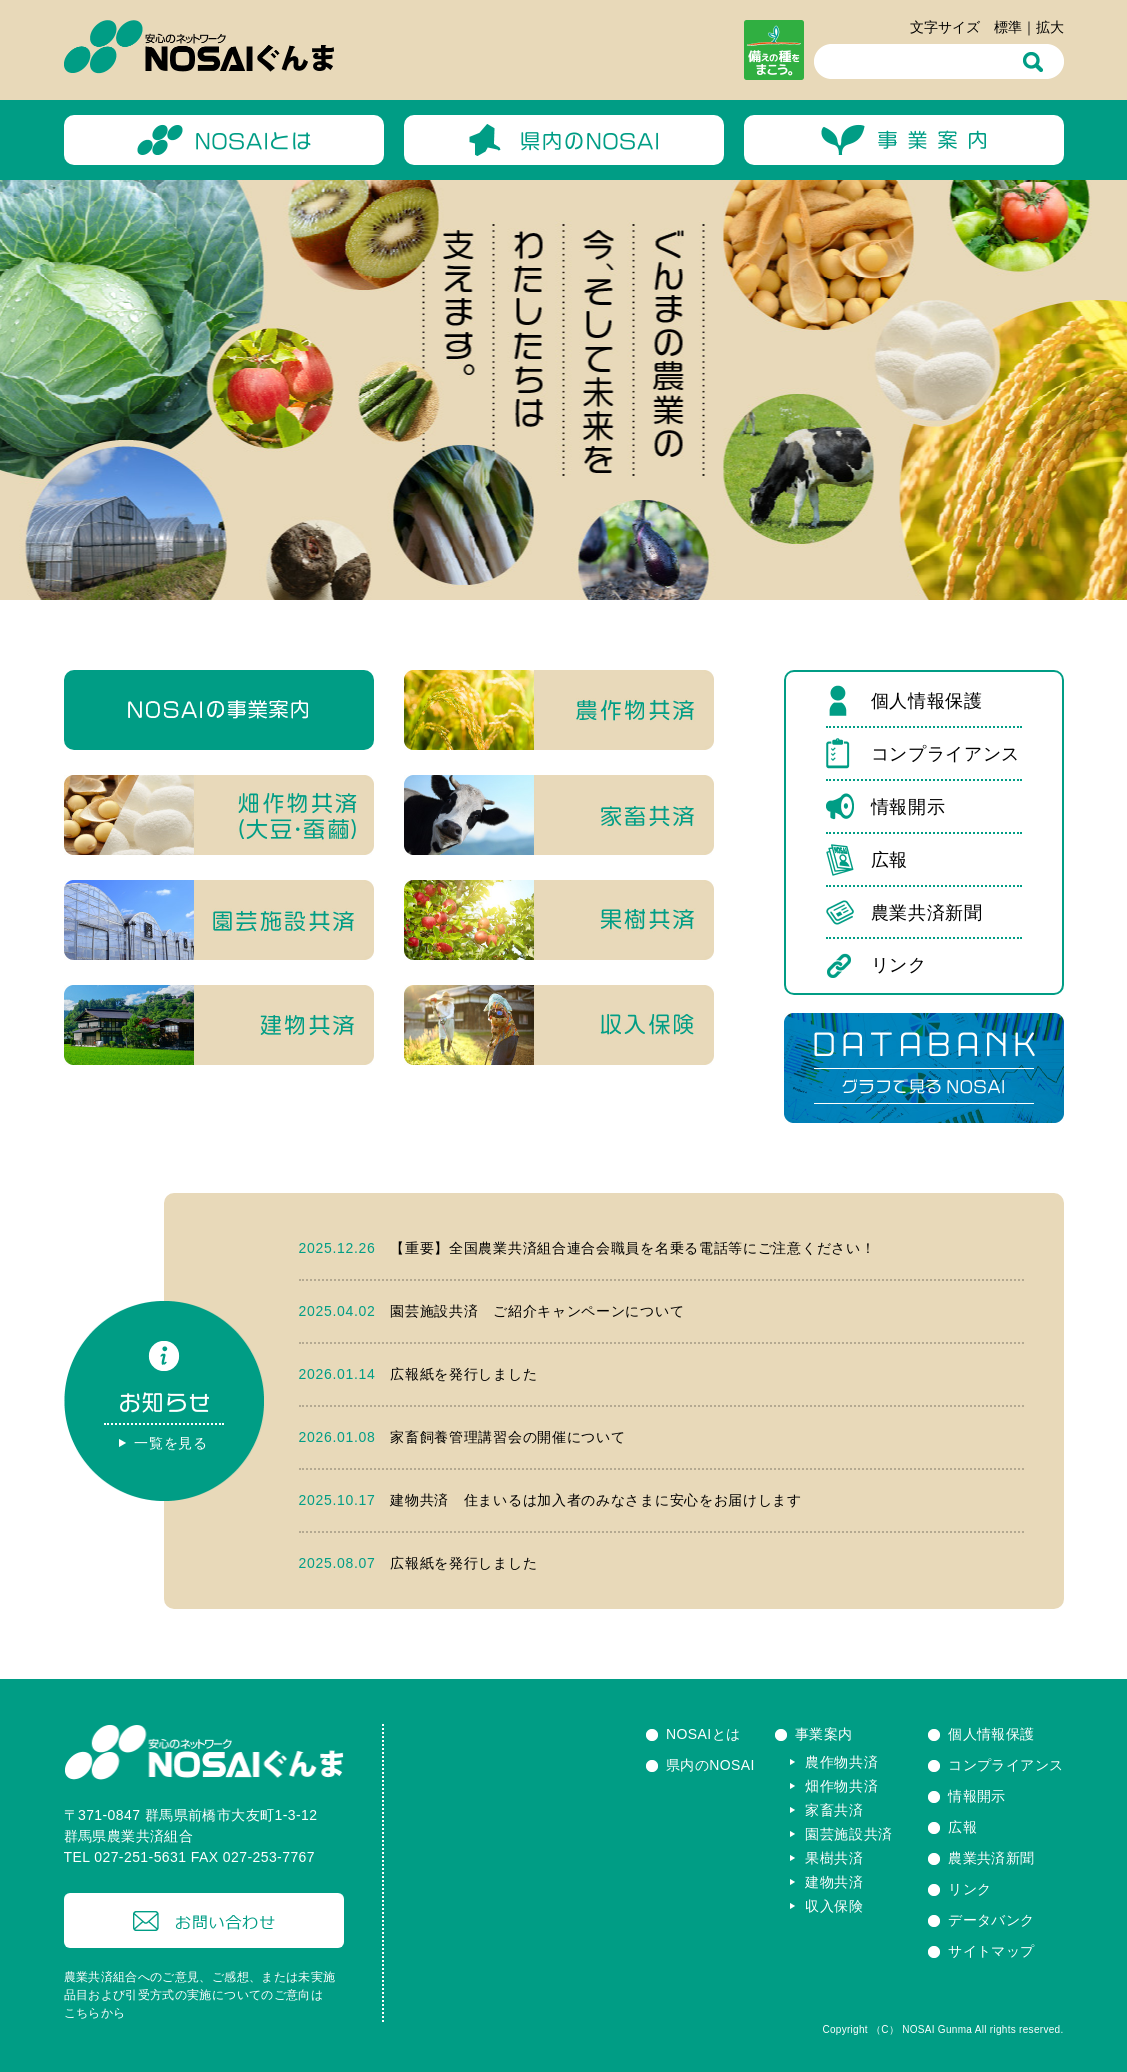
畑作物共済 (842, 1786)
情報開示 (908, 807)
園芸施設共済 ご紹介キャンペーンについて (537, 1311)
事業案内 (824, 1734)
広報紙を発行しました (463, 1374)
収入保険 (834, 1906)
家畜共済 (834, 1810)
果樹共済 (834, 1858)
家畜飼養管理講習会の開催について (507, 1437)
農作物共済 (842, 1762)
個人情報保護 (927, 701)
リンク (899, 965)
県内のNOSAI (710, 1765)
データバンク (991, 1920)
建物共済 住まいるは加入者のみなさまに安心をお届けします (596, 1500)
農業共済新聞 (927, 913)
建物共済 (834, 1882)
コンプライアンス (946, 754)
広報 (889, 860)
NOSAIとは (703, 1734)
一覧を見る (171, 1443)
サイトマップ (991, 1951)
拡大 (1050, 27)
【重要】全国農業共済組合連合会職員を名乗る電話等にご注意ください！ (632, 1248)
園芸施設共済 (849, 1834)
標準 (1008, 27)
